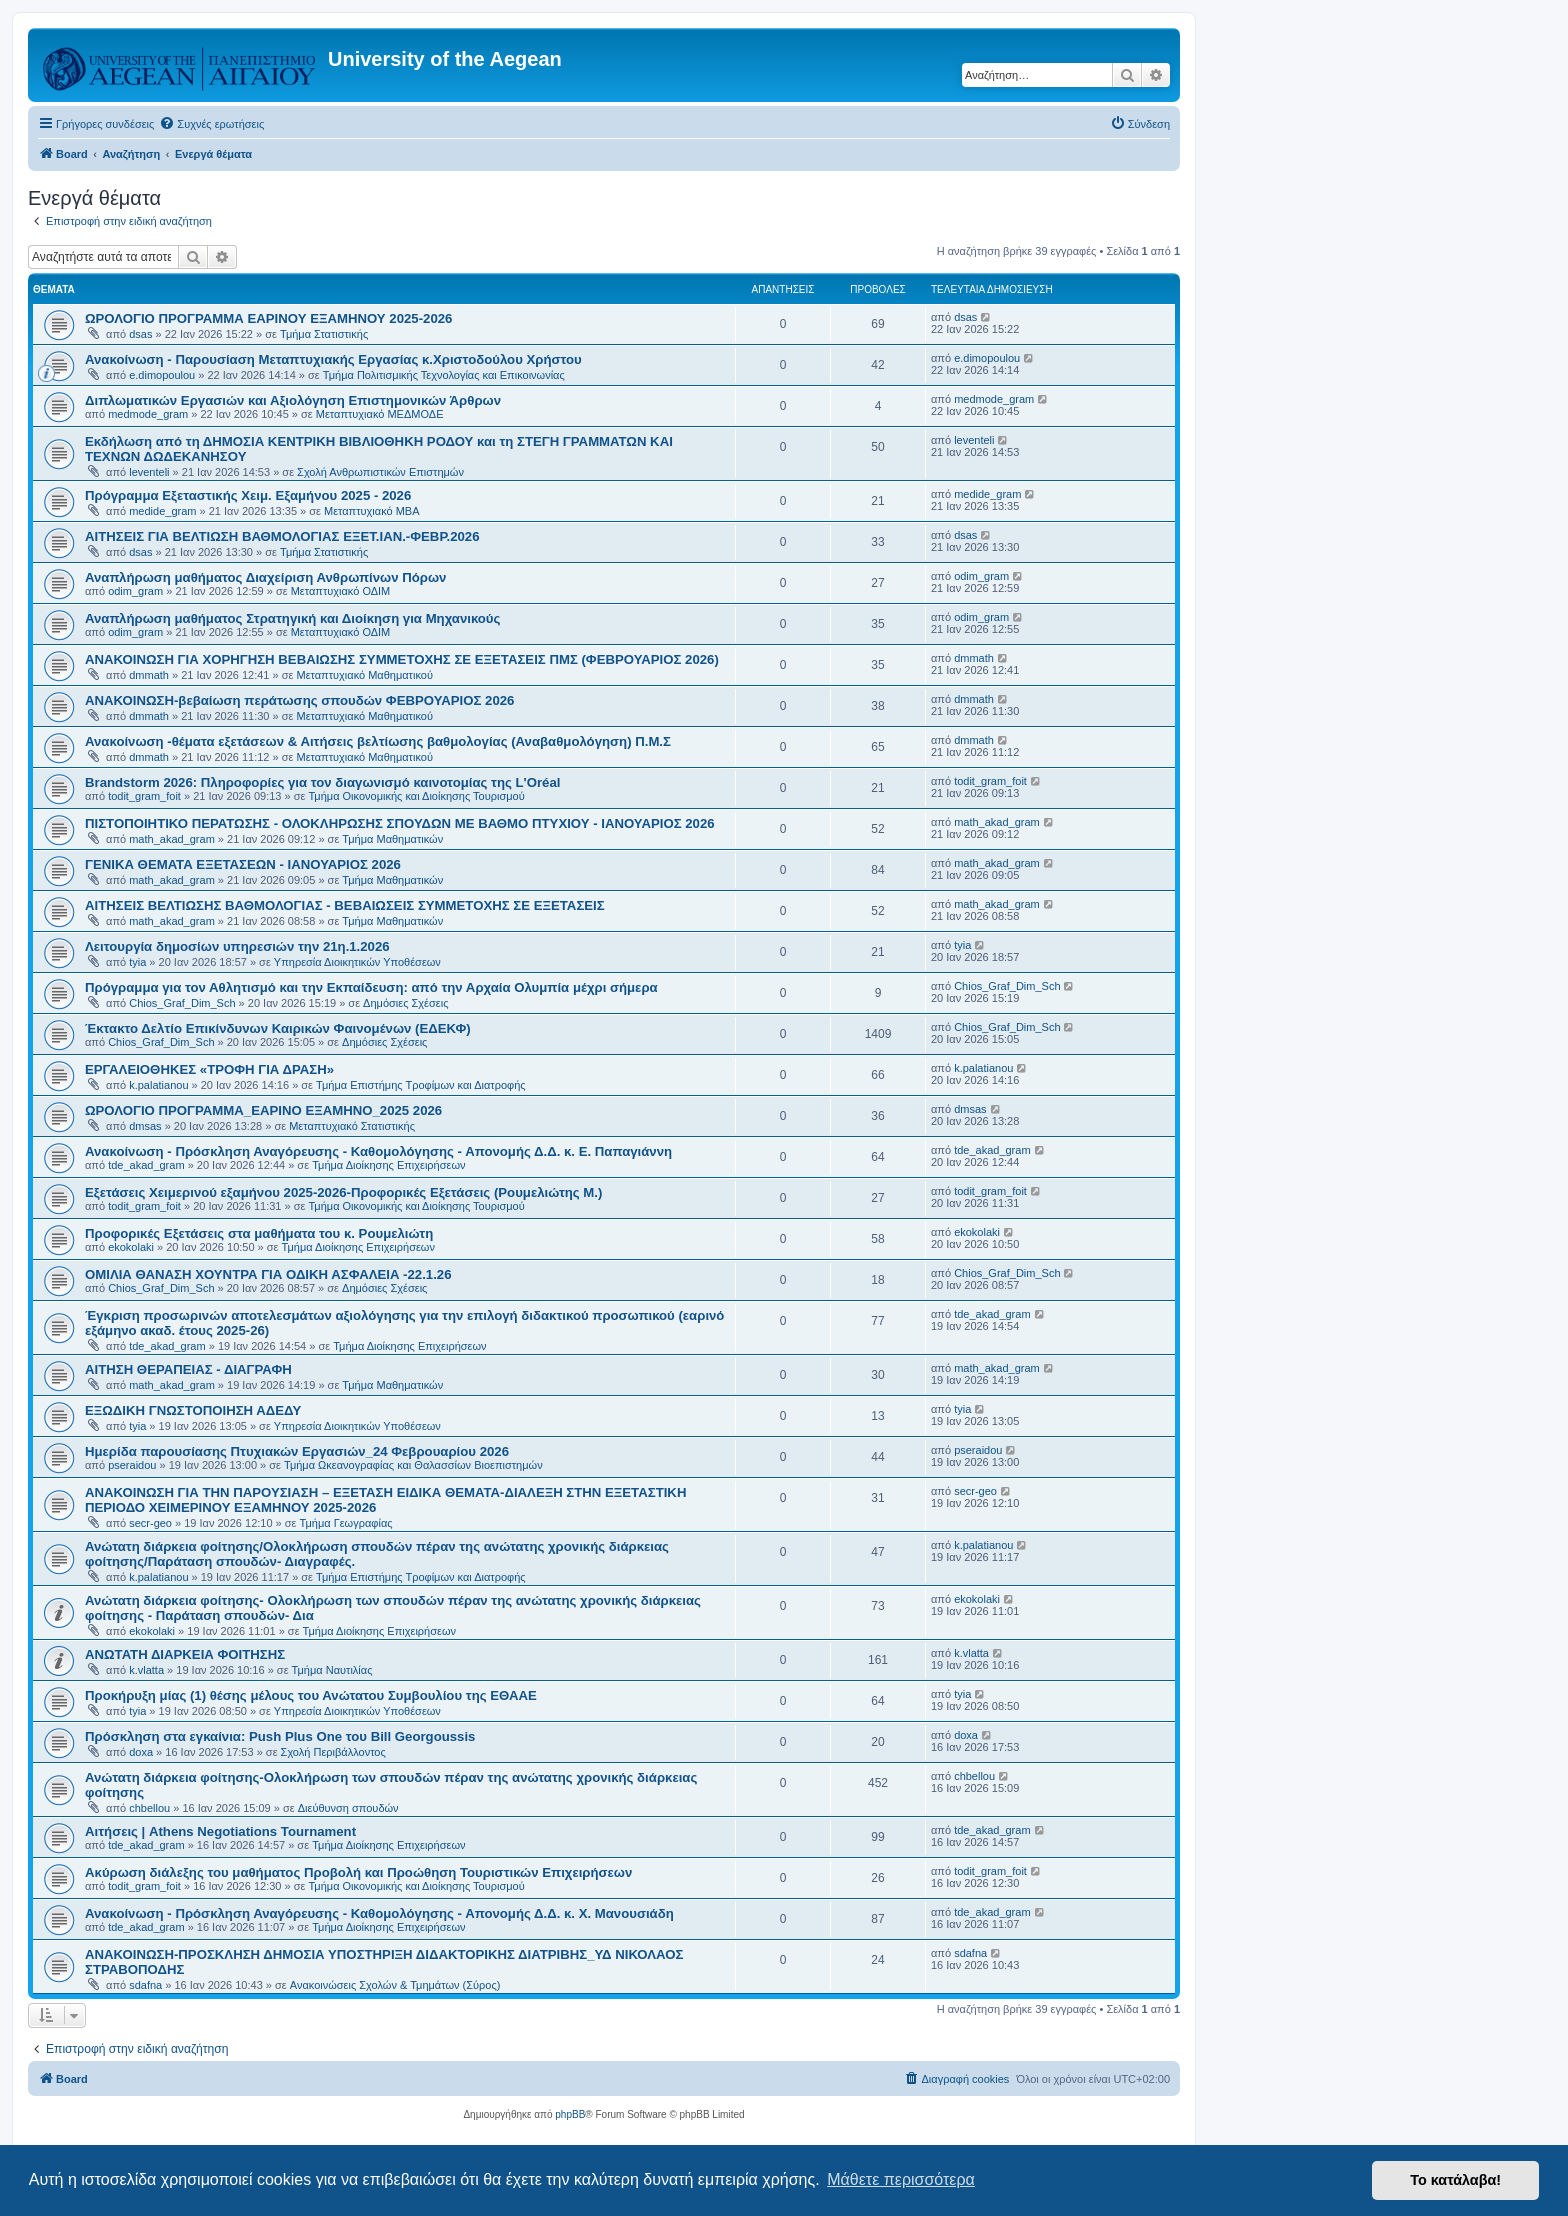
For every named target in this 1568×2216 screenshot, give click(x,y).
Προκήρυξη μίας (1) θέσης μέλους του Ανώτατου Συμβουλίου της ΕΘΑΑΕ (311, 1695)
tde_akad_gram (146, 1165)
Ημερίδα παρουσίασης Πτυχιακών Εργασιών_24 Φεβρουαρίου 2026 (297, 1451)
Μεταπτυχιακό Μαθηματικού (364, 675)
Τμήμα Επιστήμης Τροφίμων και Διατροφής (421, 1085)
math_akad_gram (172, 839)
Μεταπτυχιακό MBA (372, 511)
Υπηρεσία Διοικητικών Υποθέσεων (357, 962)
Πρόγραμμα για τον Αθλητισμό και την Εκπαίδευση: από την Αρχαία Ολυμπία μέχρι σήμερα (371, 987)
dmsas (145, 1126)
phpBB (570, 2114)
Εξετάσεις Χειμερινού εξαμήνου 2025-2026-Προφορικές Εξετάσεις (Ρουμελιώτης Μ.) (343, 1192)
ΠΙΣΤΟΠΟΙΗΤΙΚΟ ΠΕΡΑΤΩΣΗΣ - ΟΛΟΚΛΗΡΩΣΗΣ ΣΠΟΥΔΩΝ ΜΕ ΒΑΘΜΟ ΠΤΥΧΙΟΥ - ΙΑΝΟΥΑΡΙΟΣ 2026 (400, 823)
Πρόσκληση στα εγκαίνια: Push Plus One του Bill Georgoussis (280, 1736)
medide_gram (162, 511)
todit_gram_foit (144, 796)
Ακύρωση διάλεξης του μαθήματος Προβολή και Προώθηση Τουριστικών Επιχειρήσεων (358, 1872)
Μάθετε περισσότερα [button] (901, 2179)
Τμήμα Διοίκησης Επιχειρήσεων (388, 1165)
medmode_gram (148, 414)
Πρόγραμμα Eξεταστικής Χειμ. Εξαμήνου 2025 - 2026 (248, 495)
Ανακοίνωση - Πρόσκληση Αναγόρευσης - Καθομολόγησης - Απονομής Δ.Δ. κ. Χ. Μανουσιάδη (379, 1913)
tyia (137, 962)
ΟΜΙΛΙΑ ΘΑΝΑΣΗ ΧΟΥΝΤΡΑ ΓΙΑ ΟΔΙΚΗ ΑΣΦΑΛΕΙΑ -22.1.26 (268, 1274)
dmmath (149, 675)
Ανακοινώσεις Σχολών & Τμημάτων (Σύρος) (395, 1985)
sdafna (145, 1985)
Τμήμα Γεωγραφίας (346, 1523)
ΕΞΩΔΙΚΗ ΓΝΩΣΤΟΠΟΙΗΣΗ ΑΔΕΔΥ (193, 1410)
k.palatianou (158, 1085)
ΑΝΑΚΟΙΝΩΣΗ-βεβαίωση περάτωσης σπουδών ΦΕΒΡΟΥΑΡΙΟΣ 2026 (299, 700)
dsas (140, 334)
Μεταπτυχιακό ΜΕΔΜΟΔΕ (380, 414)
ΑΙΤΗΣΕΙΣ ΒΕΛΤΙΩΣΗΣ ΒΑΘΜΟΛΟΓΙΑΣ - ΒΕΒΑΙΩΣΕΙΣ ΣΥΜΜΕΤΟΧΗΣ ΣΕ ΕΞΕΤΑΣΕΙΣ (345, 905)
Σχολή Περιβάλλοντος (333, 1752)
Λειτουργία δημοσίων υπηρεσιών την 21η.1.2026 (237, 946)
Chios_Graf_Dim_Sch (182, 1003)
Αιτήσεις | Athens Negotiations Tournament (220, 1831)
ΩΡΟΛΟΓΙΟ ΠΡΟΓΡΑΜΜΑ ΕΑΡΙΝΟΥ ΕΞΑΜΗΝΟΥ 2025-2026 (268, 318)
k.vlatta (146, 1670)
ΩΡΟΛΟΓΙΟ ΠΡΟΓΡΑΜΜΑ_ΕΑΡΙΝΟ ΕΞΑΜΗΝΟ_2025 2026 (263, 1110)
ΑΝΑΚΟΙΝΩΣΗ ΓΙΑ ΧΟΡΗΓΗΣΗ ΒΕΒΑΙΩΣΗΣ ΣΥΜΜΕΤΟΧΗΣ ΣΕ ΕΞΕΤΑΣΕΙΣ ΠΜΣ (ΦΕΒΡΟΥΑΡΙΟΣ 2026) (402, 659)
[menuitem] (211, 124)
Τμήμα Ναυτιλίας (332, 1670)
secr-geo (150, 1523)
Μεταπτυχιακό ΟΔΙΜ (341, 591)
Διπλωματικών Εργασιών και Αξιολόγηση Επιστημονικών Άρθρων (293, 400)
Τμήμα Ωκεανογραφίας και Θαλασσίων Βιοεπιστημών (413, 1465)
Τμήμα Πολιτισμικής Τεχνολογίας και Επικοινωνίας (444, 375)
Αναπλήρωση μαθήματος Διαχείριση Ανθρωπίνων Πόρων (265, 577)
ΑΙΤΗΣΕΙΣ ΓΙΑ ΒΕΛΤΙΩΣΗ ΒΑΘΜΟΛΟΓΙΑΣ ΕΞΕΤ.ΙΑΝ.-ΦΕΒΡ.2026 (282, 536)
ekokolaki (131, 1247)
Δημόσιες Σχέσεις (405, 1003)
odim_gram (135, 591)
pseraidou (132, 1465)
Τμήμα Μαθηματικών (392, 839)
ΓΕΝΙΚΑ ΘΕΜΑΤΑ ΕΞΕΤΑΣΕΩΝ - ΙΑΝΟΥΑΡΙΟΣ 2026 (243, 864)
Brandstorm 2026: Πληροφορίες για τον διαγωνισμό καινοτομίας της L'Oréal (322, 782)
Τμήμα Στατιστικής (324, 334)
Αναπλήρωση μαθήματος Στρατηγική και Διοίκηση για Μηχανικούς (292, 618)
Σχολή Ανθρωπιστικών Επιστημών (380, 472)
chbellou (149, 1808)
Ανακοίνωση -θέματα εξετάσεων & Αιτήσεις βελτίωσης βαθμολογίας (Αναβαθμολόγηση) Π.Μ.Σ (378, 741)
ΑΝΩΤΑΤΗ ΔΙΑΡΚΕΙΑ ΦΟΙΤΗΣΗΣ (185, 1654)
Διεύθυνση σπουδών (348, 1808)
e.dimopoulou (162, 375)
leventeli (149, 472)
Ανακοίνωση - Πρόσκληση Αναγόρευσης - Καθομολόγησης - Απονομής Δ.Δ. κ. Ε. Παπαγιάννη (378, 1151)
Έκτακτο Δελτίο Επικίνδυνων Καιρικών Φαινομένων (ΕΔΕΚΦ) (278, 1028)
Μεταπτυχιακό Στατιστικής (352, 1126)
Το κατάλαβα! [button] (1455, 2180)
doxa (141, 1752)
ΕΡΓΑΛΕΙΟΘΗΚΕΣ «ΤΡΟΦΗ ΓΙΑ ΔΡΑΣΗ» (209, 1069)
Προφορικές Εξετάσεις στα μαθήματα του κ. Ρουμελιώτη (259, 1233)
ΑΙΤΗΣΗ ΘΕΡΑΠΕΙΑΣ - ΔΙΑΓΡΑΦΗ (188, 1369)
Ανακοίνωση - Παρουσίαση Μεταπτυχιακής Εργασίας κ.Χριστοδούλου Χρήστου (333, 359)
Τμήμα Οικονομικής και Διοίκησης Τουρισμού (416, 796)
